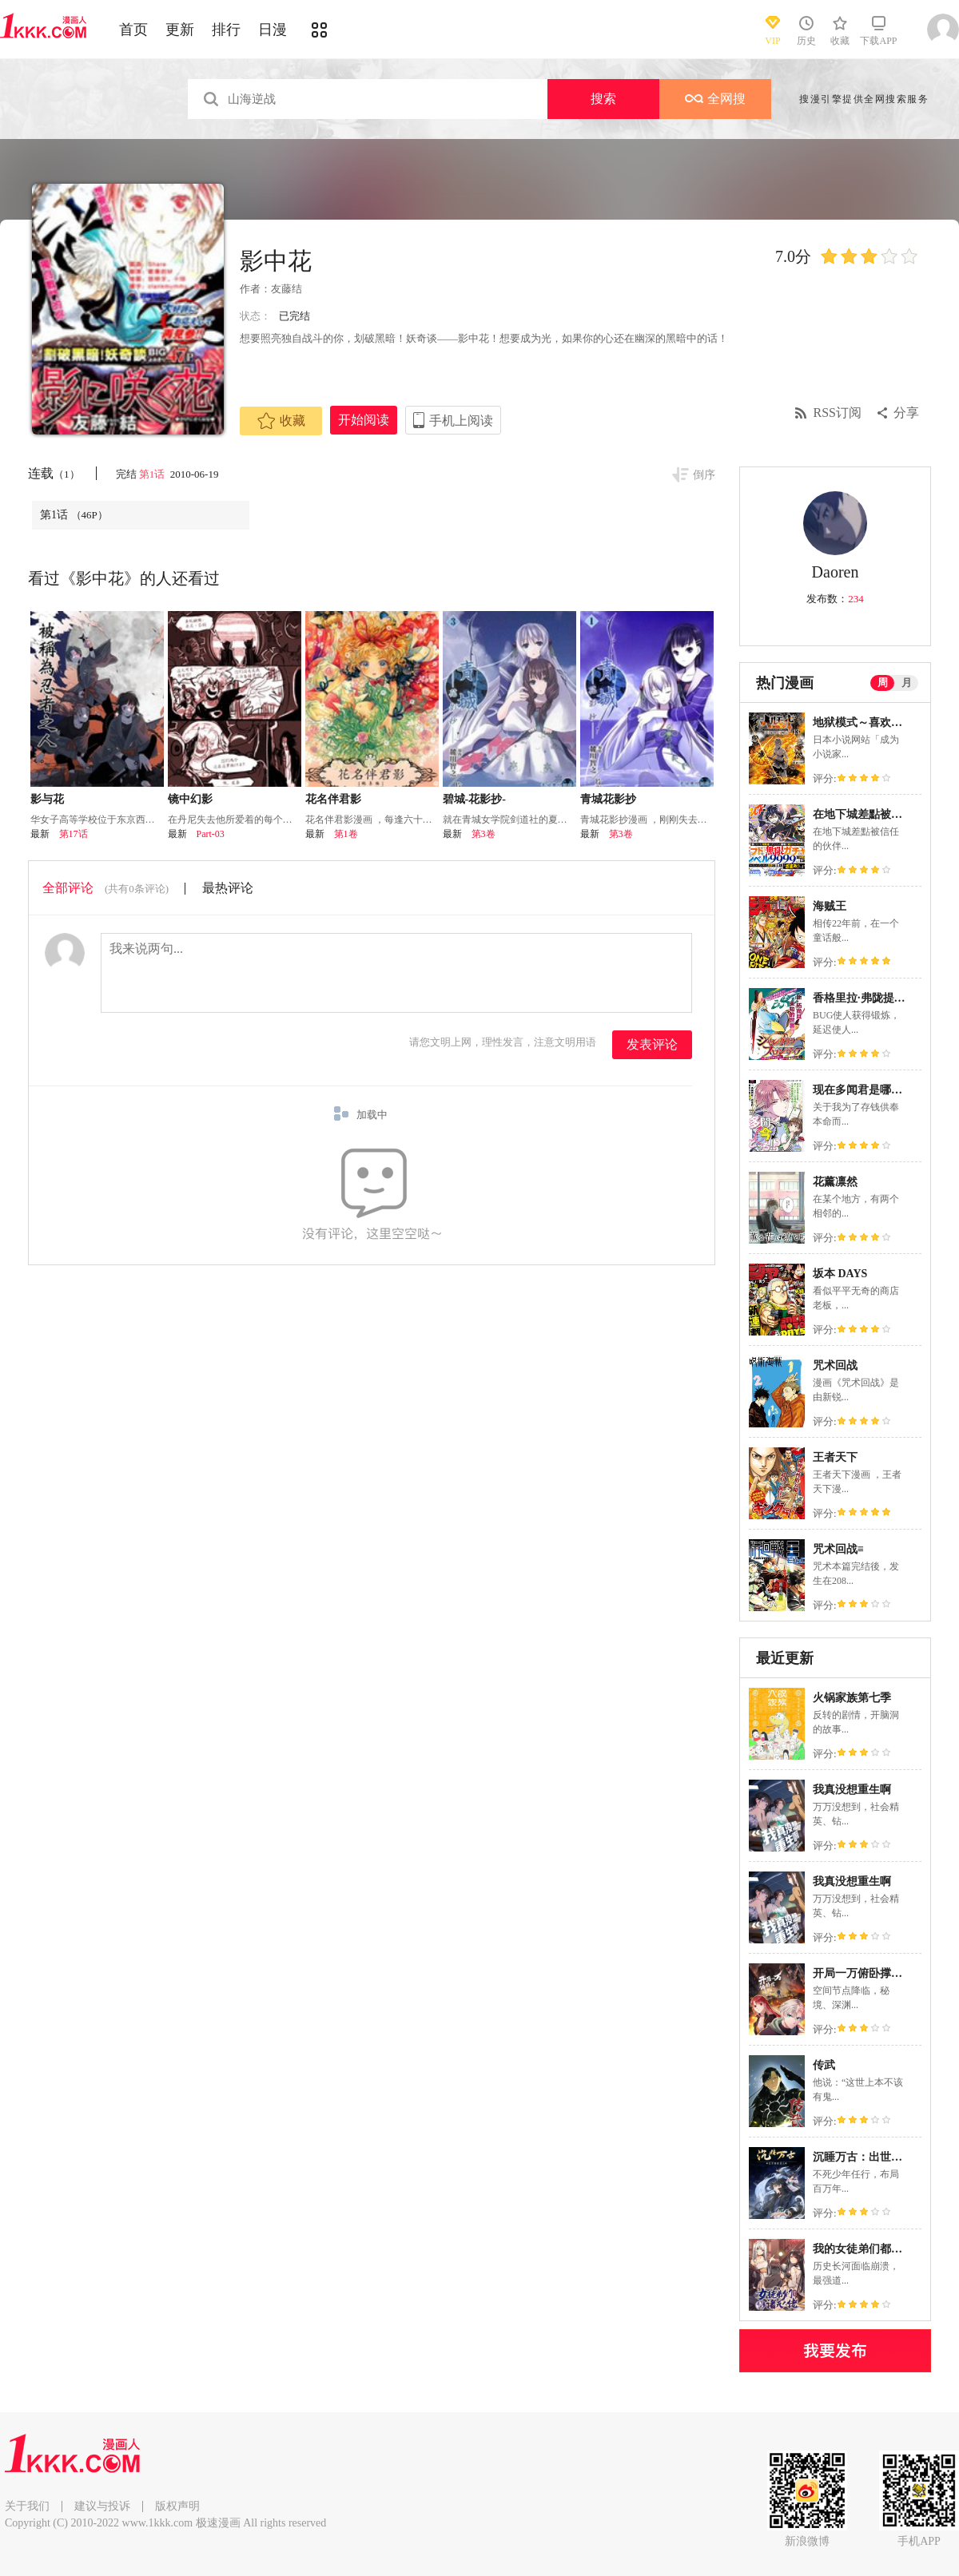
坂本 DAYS (840, 1274)
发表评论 (652, 1044)
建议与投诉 (102, 2506)
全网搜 (715, 98)
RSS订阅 (838, 412)
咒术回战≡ (838, 1549)
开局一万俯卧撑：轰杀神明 (880, 1973)
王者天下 (835, 1457)
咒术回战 (835, 1365)
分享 (906, 412)
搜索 (603, 98)
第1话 (153, 474)
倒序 (704, 475)
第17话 (73, 833)
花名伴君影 (333, 799)
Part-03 (211, 833)
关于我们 (27, 2506)
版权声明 (177, 2506)
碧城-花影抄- (474, 799)
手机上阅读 (461, 420)
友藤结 (286, 289)
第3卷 (483, 833)
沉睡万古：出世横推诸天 (874, 2157)
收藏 (281, 421)
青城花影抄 (608, 799)
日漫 (272, 30)
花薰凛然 (835, 1182)
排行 (226, 30)
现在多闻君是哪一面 (863, 1090)
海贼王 (829, 906)
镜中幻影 (190, 799)
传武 (824, 2065)
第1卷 (346, 833)
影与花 (47, 799)
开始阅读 (363, 420)
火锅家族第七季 (852, 1698)
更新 (179, 30)
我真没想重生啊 (852, 1790)
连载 (54, 473)
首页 (133, 30)
